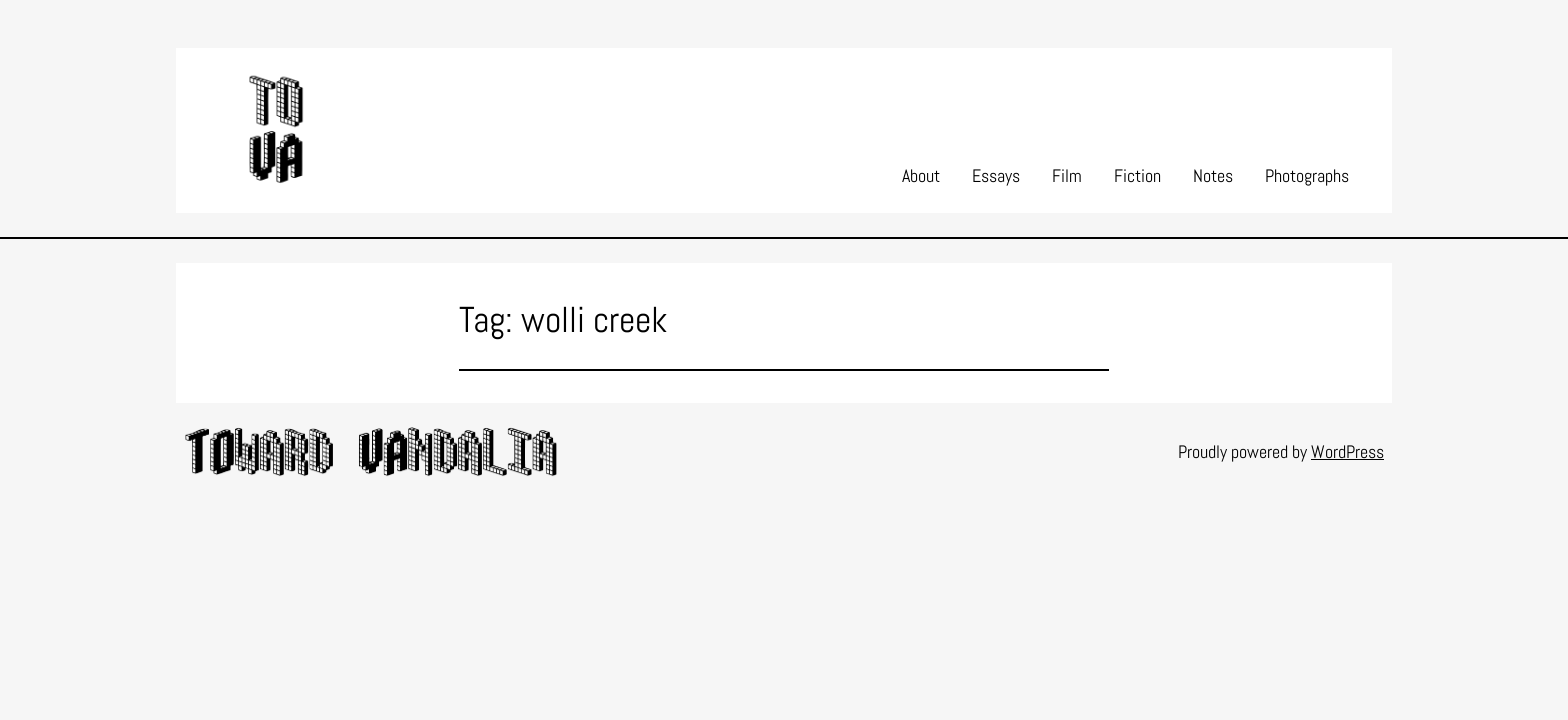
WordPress (1347, 451)
